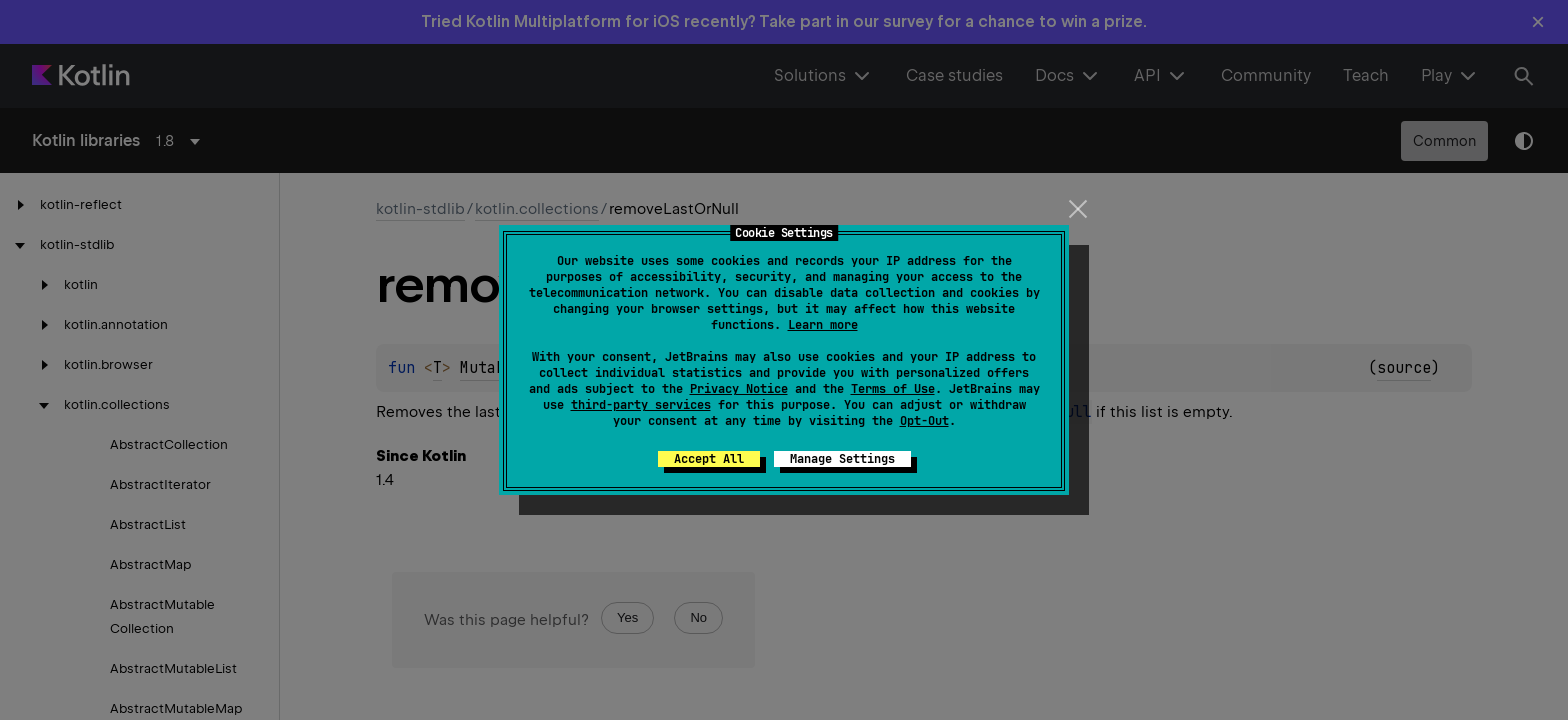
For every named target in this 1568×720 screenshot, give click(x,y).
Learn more (823, 325)
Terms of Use (893, 389)
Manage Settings (842, 459)
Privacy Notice (739, 389)
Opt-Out (924, 421)
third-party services (641, 405)
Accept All (709, 459)
